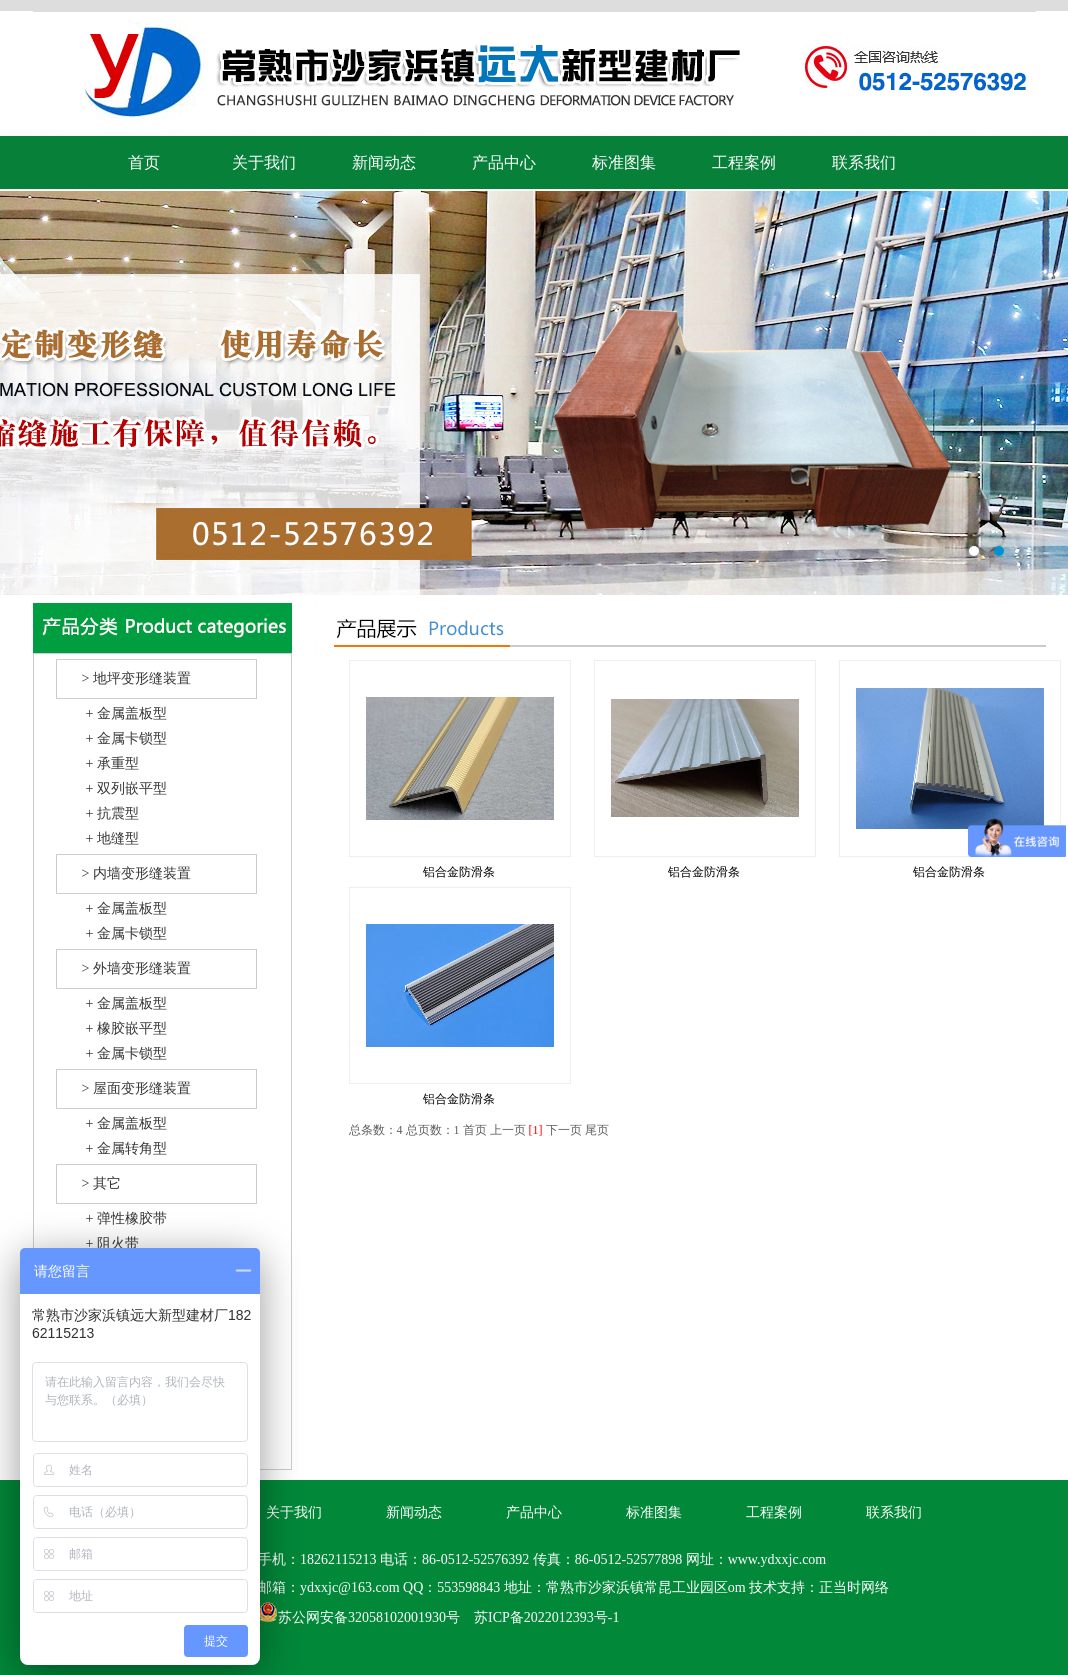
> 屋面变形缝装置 (136, 1088)
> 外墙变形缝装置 (136, 968)
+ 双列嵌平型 (126, 788)
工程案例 (744, 162)
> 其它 (101, 1183)
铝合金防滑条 (459, 872)
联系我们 (864, 162)
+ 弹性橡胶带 (126, 1218)
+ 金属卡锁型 (126, 738)
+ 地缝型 (112, 838)
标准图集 (624, 162)
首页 (144, 162)
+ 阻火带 (112, 1243)
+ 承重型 (112, 763)
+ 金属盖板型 (126, 713)
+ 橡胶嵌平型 (126, 1028)
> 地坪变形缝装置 (136, 678)
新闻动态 (384, 162)
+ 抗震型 (112, 813)
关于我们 (264, 162)
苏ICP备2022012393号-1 (546, 1617)
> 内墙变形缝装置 (136, 873)
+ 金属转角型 (126, 1148)
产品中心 (504, 162)
